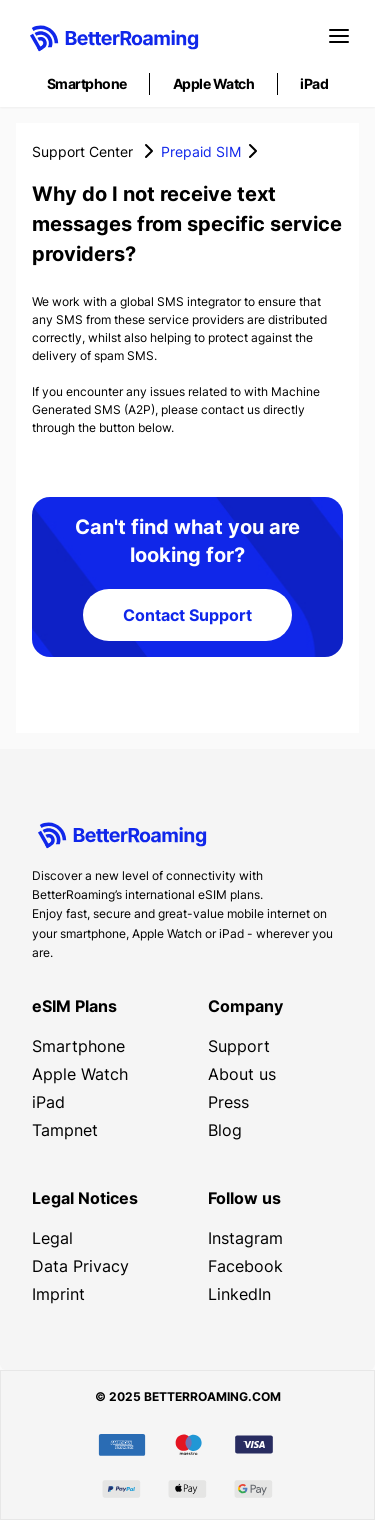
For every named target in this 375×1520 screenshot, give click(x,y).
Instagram (245, 1238)
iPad (314, 83)
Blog (225, 1130)
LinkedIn (239, 1294)
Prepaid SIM (201, 151)
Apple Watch (214, 83)
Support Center (82, 151)
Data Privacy (80, 1266)
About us (242, 1074)
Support (239, 1046)
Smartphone (87, 83)
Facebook (245, 1266)
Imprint (58, 1294)
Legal (52, 1238)
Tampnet (65, 1130)
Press (228, 1102)
